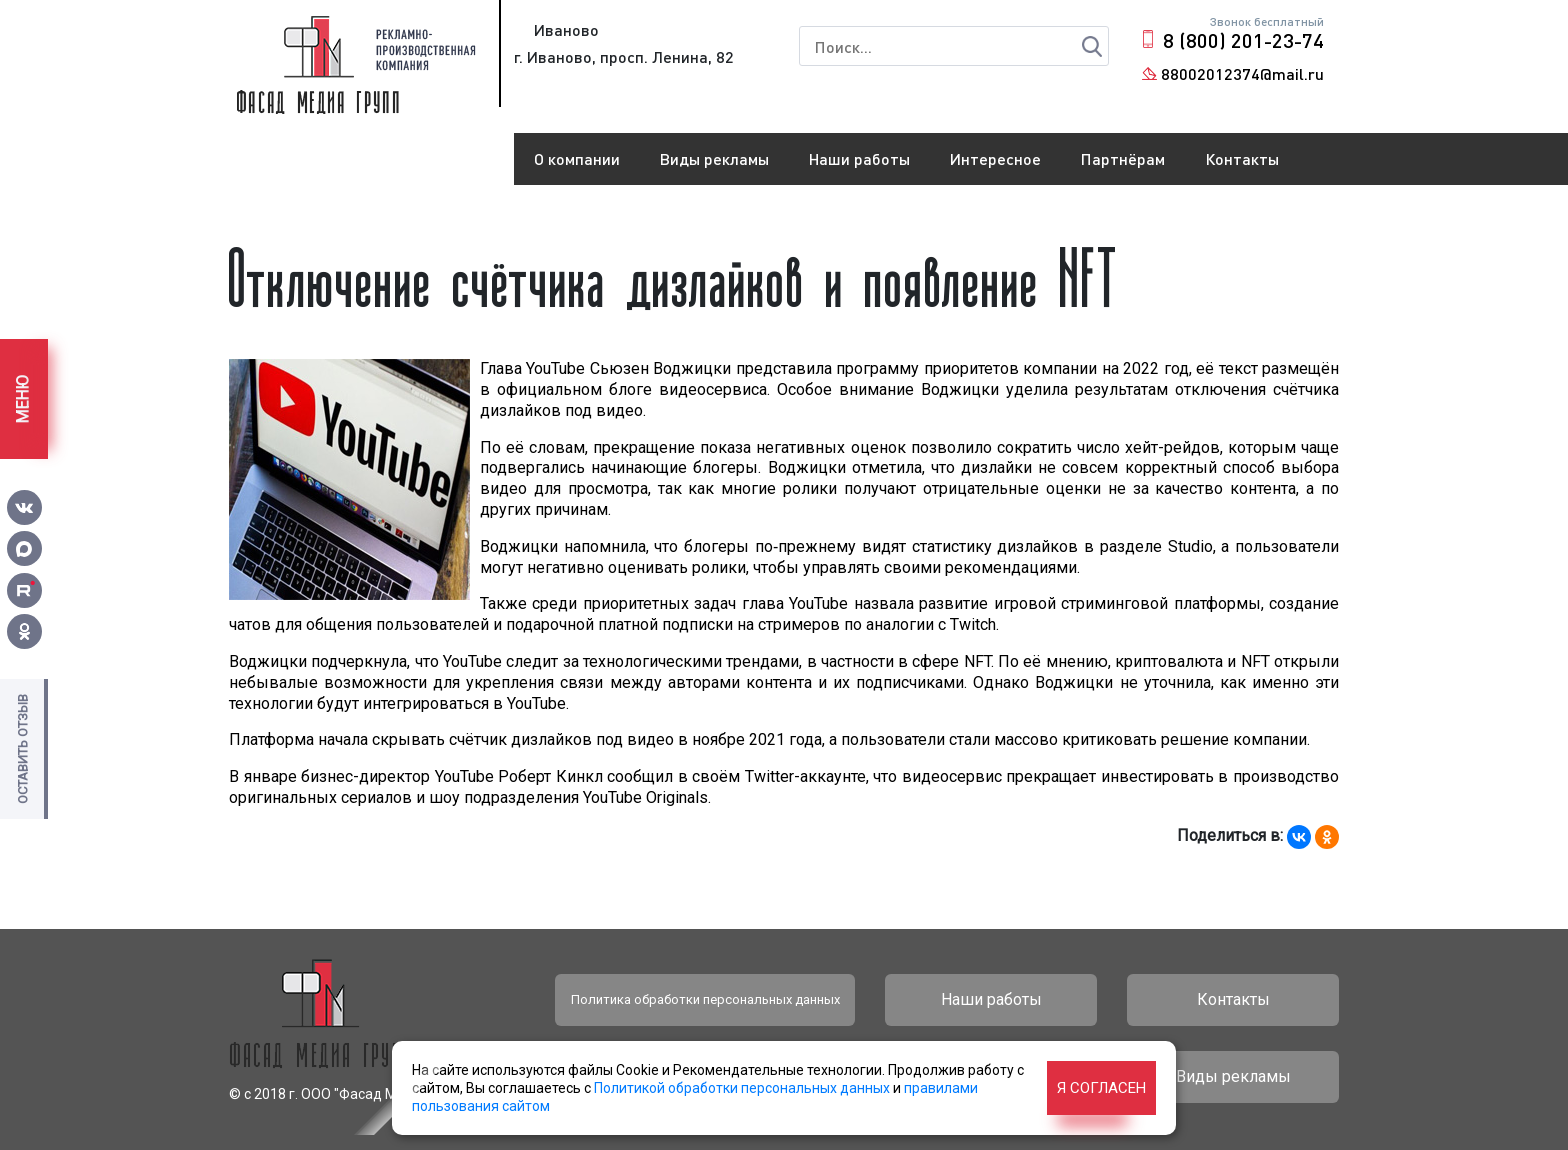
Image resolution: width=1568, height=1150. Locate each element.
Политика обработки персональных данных (705, 999)
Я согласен (1101, 1088)
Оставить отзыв (22, 749)
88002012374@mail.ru (1242, 73)
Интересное (995, 158)
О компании (577, 158)
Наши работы (859, 158)
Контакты (1242, 158)
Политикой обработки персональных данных (742, 1088)
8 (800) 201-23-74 (1243, 40)
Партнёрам (1123, 158)
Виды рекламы (714, 158)
